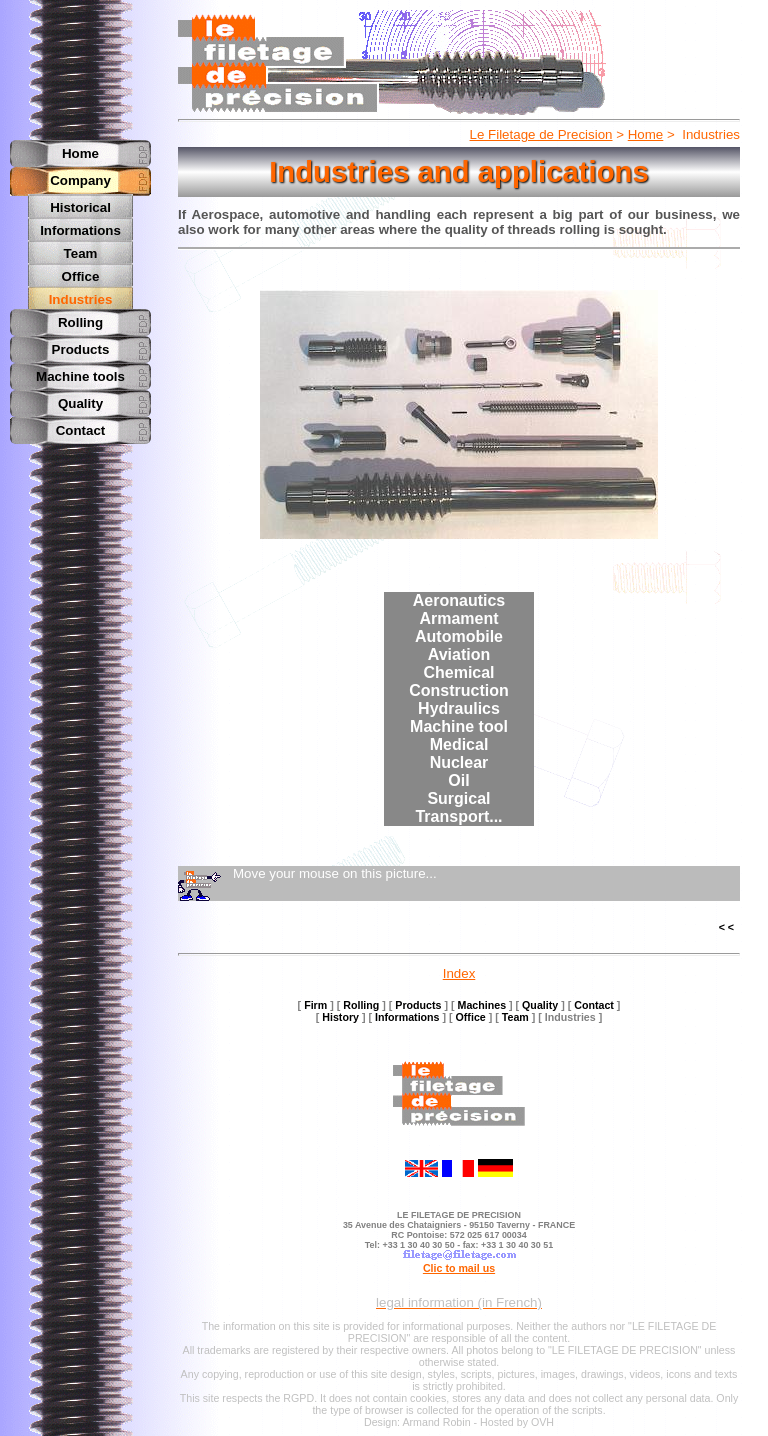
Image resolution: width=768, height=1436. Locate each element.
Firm (315, 1005)
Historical (80, 207)
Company (80, 180)
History (340, 1017)
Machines (482, 1005)
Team (81, 251)
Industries (81, 295)
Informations (80, 229)
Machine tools (80, 371)
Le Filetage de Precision (541, 134)
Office (81, 273)
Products (81, 344)
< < (726, 927)
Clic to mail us (459, 1268)
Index (459, 973)
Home (646, 134)
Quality (80, 398)
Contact (81, 425)
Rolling (80, 317)
